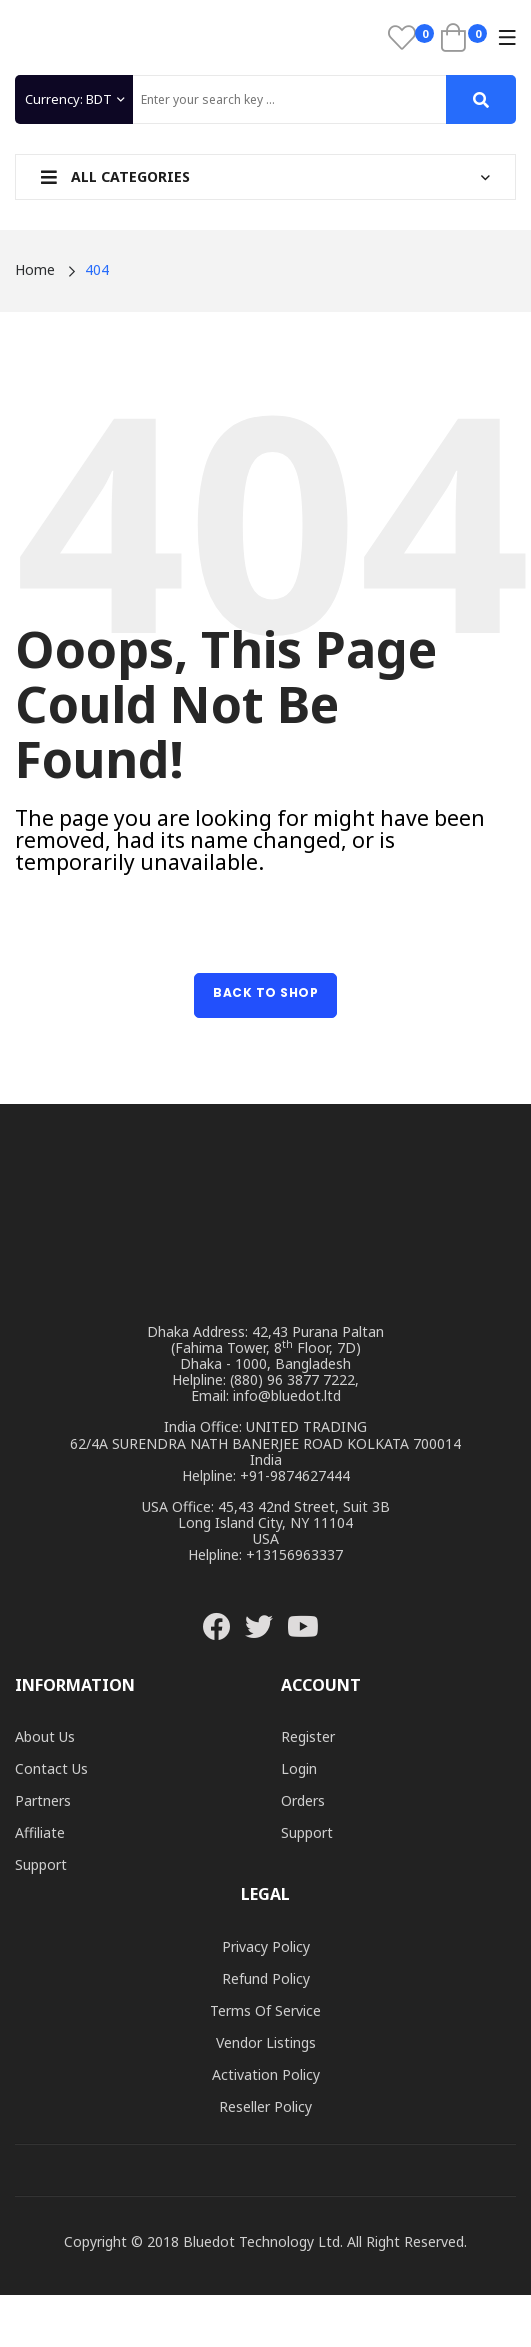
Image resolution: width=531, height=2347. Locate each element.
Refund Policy (266, 1978)
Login (299, 1768)
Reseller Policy (265, 2106)
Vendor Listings (266, 2042)
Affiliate (40, 1832)
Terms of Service (265, 2010)
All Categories (115, 176)
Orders (303, 1800)
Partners (43, 1800)
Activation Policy (266, 2074)
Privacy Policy (266, 1946)
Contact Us (51, 1768)
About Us (45, 1736)
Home (35, 269)
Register (308, 1736)
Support (41, 1864)
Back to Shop (265, 992)
